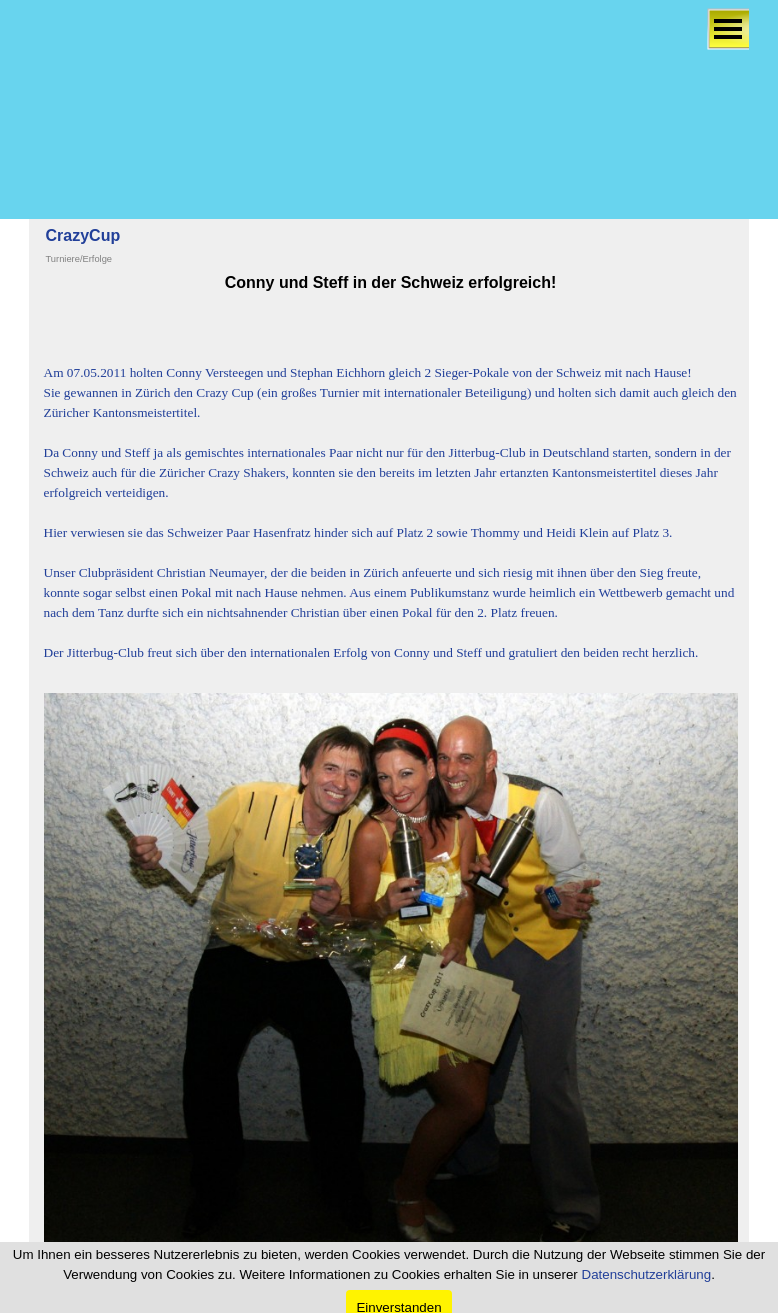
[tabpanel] (391, 477)
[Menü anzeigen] (728, 29)
